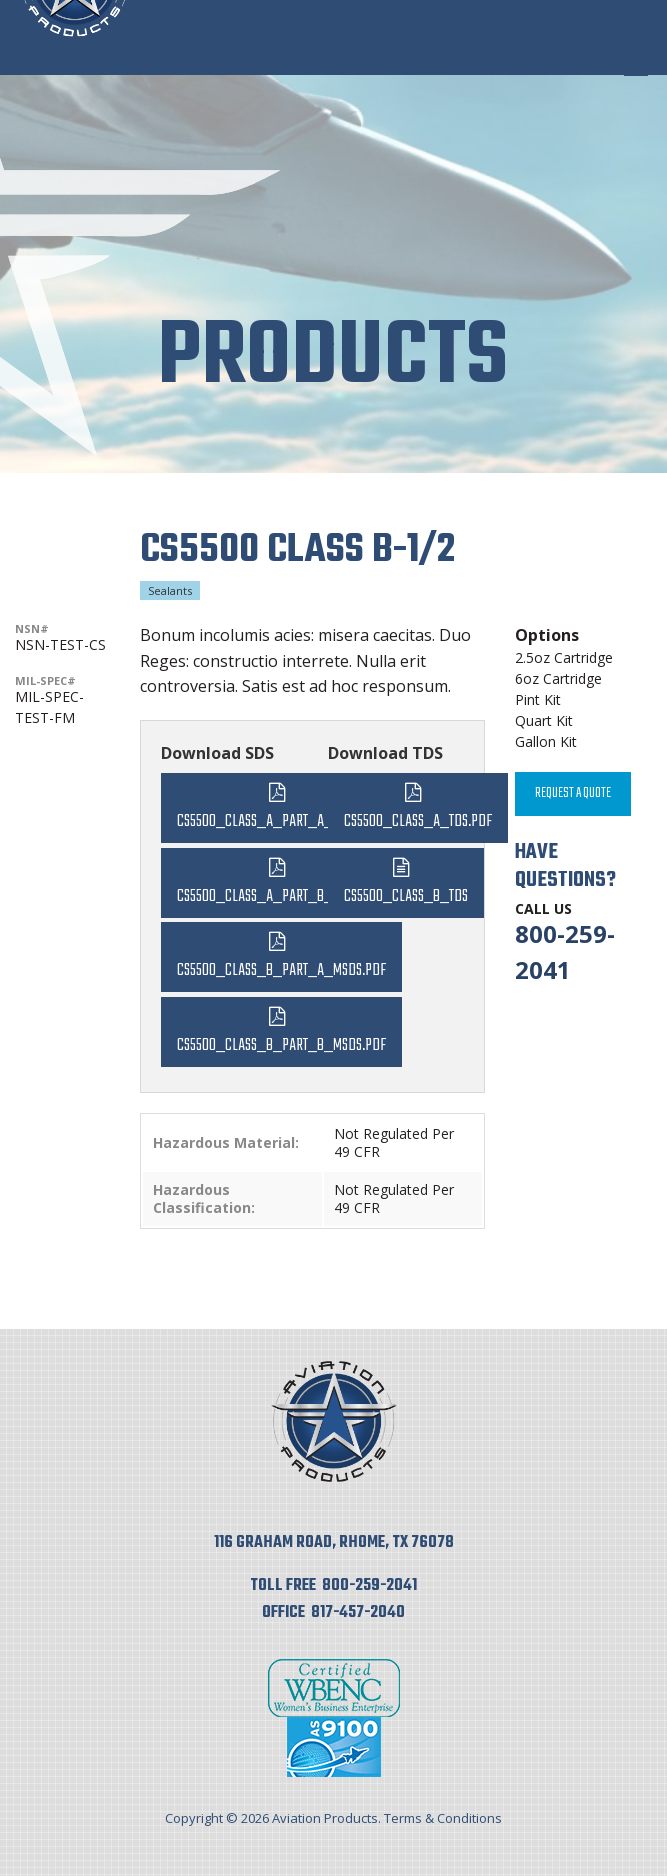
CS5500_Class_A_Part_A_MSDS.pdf (281, 821)
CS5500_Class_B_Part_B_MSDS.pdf (281, 1045)
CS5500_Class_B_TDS (406, 896)
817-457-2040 (358, 1613)
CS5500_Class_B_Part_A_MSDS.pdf (281, 970)
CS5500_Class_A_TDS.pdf (418, 821)
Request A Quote (573, 793)
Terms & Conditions (443, 1818)
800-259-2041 (369, 1586)
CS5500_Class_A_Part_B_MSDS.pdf (281, 896)
